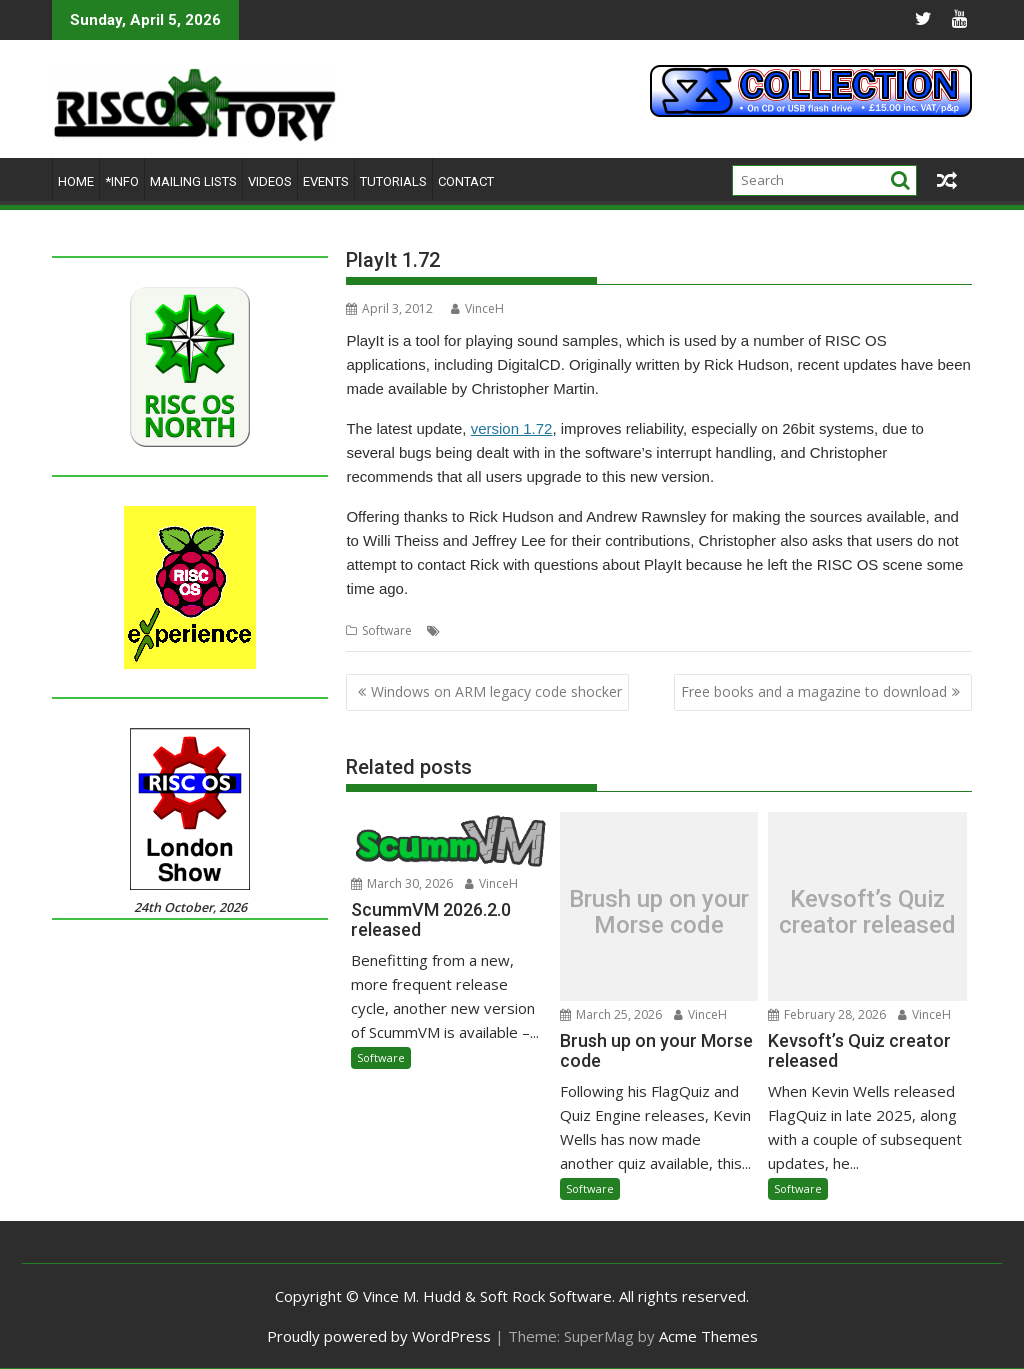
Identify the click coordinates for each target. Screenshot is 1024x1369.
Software (387, 630)
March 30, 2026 (402, 883)
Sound (543, 630)
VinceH (477, 308)
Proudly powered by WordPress (379, 1336)
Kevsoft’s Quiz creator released (867, 911)
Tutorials (393, 181)
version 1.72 (512, 428)
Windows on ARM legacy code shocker (496, 691)
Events (326, 181)
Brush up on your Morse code (659, 911)
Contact (466, 181)
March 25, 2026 (611, 1014)
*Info (122, 181)
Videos (270, 181)
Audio (462, 630)
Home (76, 181)
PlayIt (502, 630)
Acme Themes (708, 1336)
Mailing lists (193, 181)
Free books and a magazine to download (814, 691)
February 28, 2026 (827, 1014)
